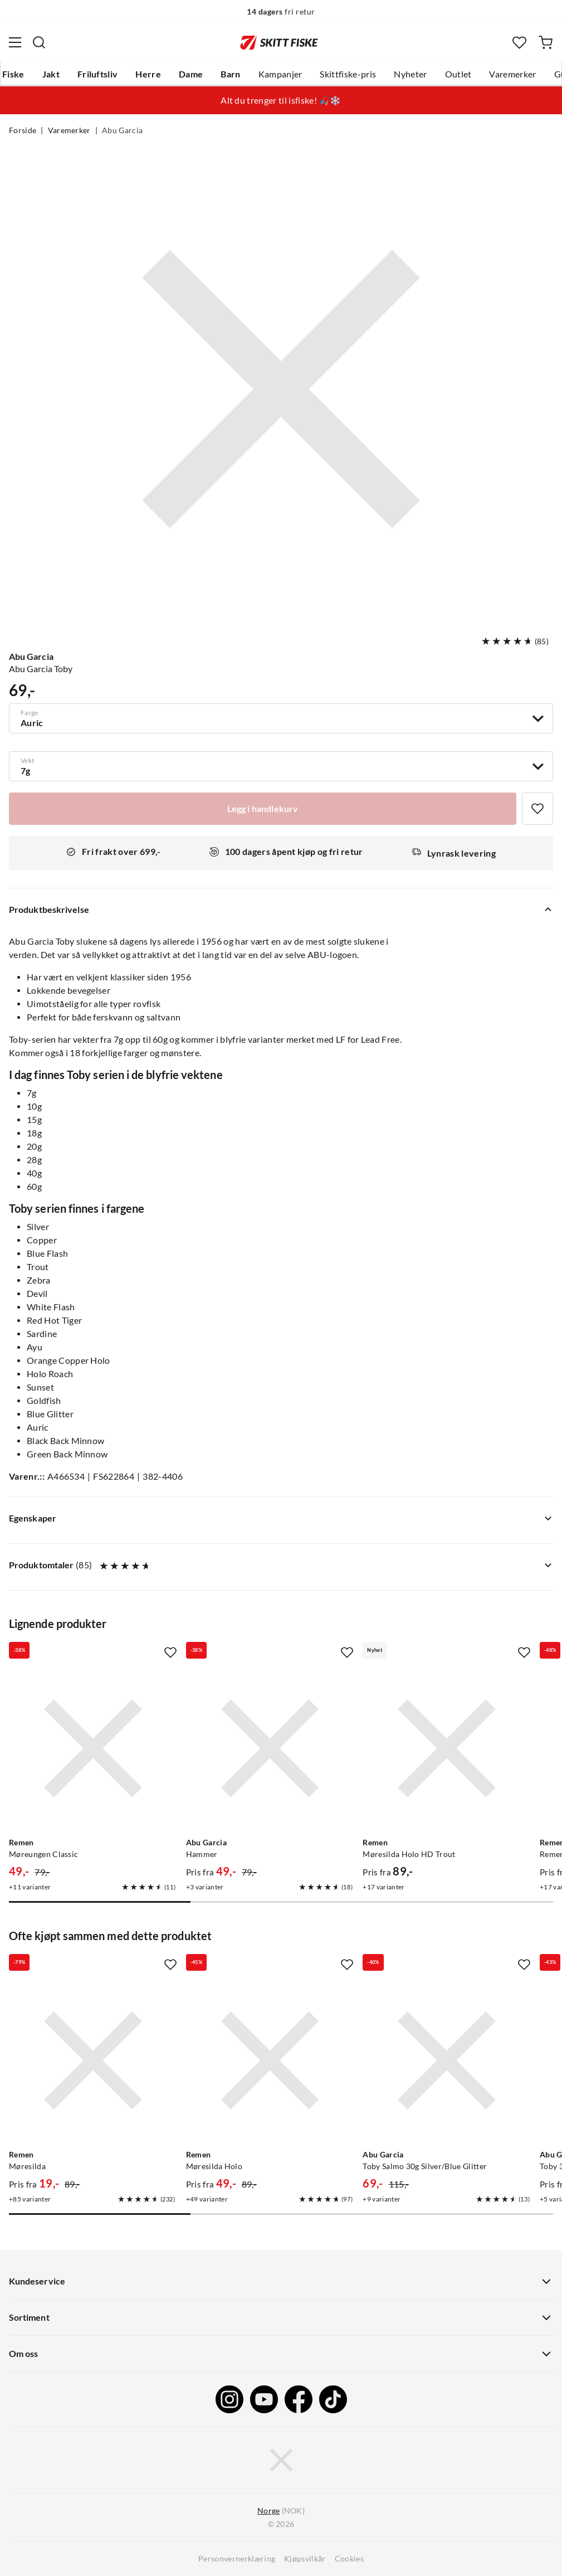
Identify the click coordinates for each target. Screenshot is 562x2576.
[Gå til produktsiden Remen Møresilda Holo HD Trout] (447, 1748)
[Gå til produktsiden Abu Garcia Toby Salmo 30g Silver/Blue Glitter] (447, 2060)
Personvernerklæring (236, 2558)
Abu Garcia (122, 130)
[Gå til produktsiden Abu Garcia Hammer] (270, 1748)
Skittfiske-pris (348, 74)
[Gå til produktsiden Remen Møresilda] (93, 2060)
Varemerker (512, 74)
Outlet (458, 74)
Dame (191, 74)
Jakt (51, 74)
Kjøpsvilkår (305, 2558)
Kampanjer (280, 74)
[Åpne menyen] (15, 42)
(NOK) (280, 2511)
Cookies (349, 2558)
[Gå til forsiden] (279, 42)
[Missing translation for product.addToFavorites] (537, 809)
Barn (230, 74)
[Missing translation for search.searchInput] (39, 42)
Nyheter (410, 74)
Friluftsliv (97, 74)
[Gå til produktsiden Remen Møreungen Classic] (93, 1748)
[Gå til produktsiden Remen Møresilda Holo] (270, 2060)
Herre (148, 74)
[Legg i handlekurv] (262, 809)
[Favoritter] (519, 43)
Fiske (13, 74)
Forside (22, 130)
